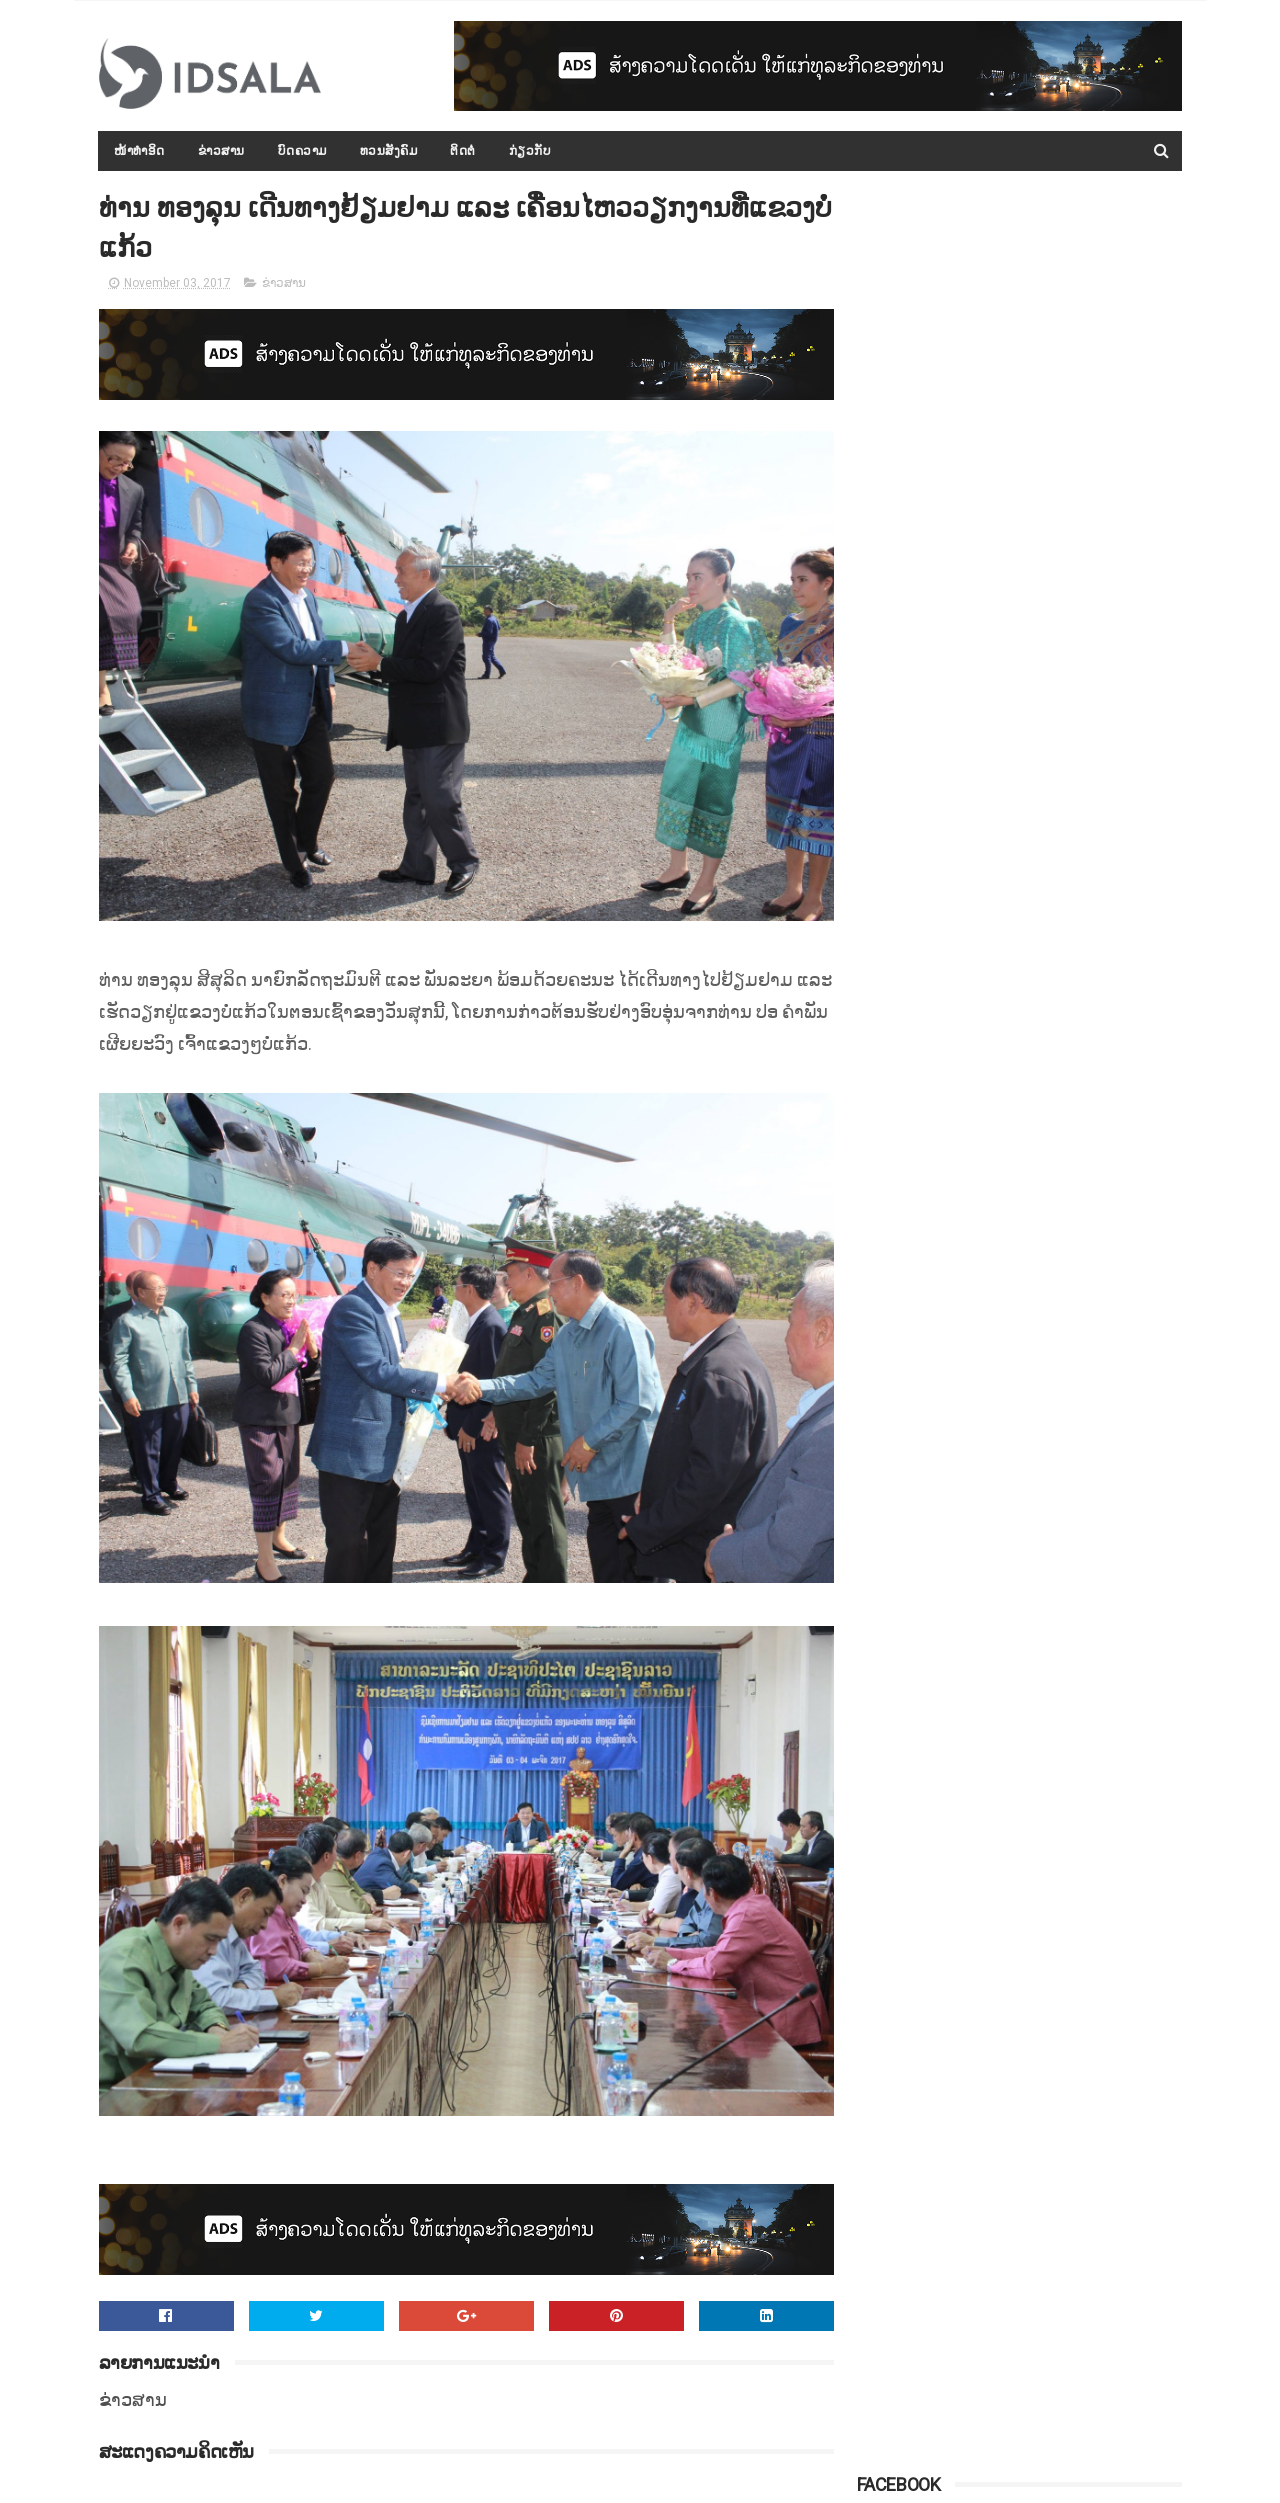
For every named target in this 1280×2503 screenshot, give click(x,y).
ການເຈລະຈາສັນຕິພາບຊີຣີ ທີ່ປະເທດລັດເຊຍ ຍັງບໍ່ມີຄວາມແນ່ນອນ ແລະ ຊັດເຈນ (1063, 719)
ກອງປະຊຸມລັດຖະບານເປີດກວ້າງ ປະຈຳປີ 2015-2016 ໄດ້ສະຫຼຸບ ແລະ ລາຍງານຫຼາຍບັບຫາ (1064, 537)
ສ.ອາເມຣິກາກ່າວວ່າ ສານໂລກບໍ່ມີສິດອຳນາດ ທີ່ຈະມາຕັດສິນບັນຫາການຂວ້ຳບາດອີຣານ (1071, 1174)
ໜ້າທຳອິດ (140, 151)
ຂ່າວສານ (221, 151)
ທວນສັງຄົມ (389, 151)
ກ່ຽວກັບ (530, 151)
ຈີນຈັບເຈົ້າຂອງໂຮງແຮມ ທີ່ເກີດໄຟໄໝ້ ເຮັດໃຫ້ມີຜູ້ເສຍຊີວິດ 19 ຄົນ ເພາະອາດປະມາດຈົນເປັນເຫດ (1071, 810)
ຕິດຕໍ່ (464, 151)
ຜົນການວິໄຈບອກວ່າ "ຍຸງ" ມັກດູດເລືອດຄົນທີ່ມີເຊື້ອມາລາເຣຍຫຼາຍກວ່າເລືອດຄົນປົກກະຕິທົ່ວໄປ (1070, 1265)
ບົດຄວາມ (302, 151)
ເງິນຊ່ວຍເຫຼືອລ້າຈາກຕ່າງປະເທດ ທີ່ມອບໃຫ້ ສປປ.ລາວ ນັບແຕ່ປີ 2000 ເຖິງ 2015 (1069, 992)
